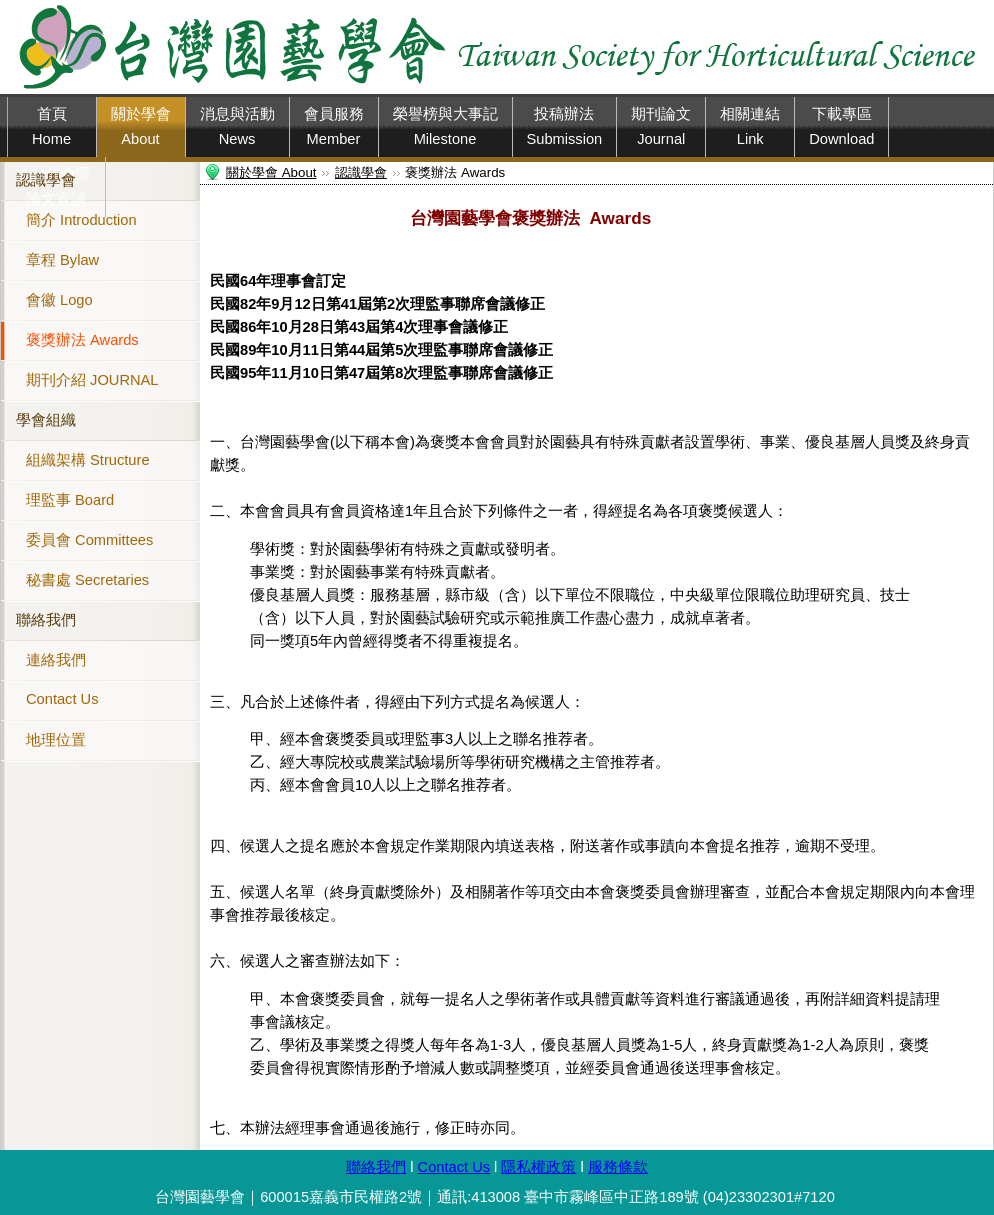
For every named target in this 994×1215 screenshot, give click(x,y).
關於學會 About (271, 172)
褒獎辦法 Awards (82, 340)
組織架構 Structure (88, 460)
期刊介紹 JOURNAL (92, 380)
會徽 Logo (59, 300)
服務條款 (618, 1167)
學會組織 (46, 420)
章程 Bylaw (62, 260)
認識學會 (46, 180)
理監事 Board (70, 500)
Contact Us (62, 699)
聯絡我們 (46, 620)
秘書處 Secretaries (87, 580)
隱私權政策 (538, 1167)
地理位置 (56, 740)
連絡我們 (56, 660)
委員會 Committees (89, 540)
